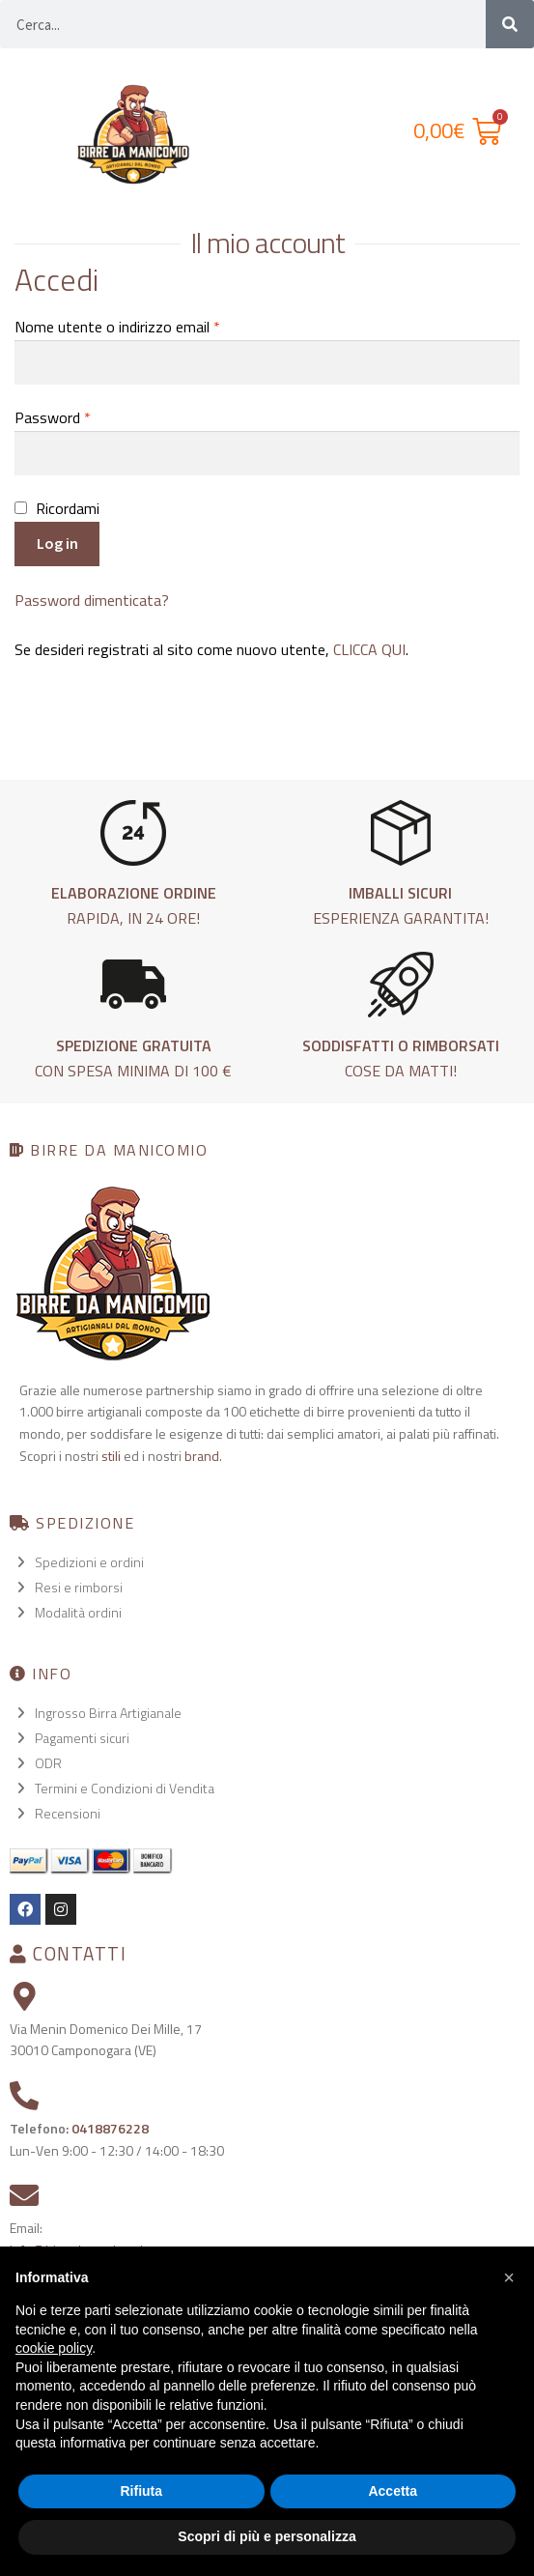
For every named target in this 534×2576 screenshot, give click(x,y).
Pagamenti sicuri (82, 1738)
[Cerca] (510, 24)
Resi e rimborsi (79, 1587)
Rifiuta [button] (141, 2491)
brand (201, 1455)
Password (52, 417)
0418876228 (110, 2128)
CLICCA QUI (369, 649)
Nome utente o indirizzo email (117, 326)
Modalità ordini (78, 1612)
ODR (48, 1763)
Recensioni (67, 1813)
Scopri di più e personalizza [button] (266, 2536)
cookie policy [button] (53, 2348)
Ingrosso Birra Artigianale (108, 1713)
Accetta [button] (392, 2491)
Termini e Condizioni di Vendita (124, 1788)
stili (111, 1455)
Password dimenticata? (91, 600)
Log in (57, 543)
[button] (508, 2277)
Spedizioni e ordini (89, 1562)
